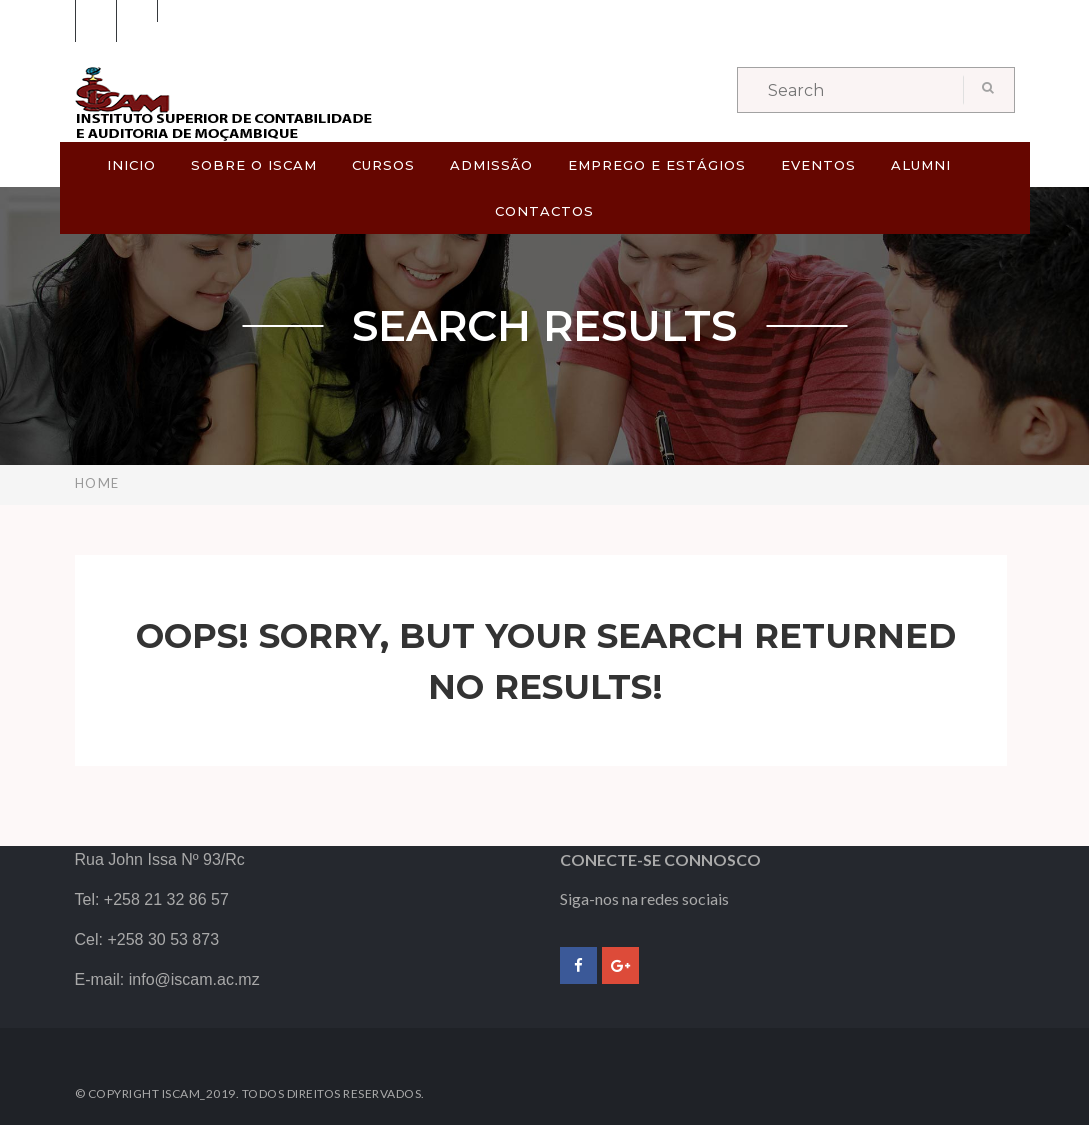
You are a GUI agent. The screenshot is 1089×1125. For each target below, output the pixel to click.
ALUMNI (921, 165)
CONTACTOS (544, 211)
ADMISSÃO (491, 165)
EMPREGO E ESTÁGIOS (657, 165)
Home (97, 483)
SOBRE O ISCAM (254, 165)
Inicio (131, 165)
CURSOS (383, 165)
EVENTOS (818, 165)
